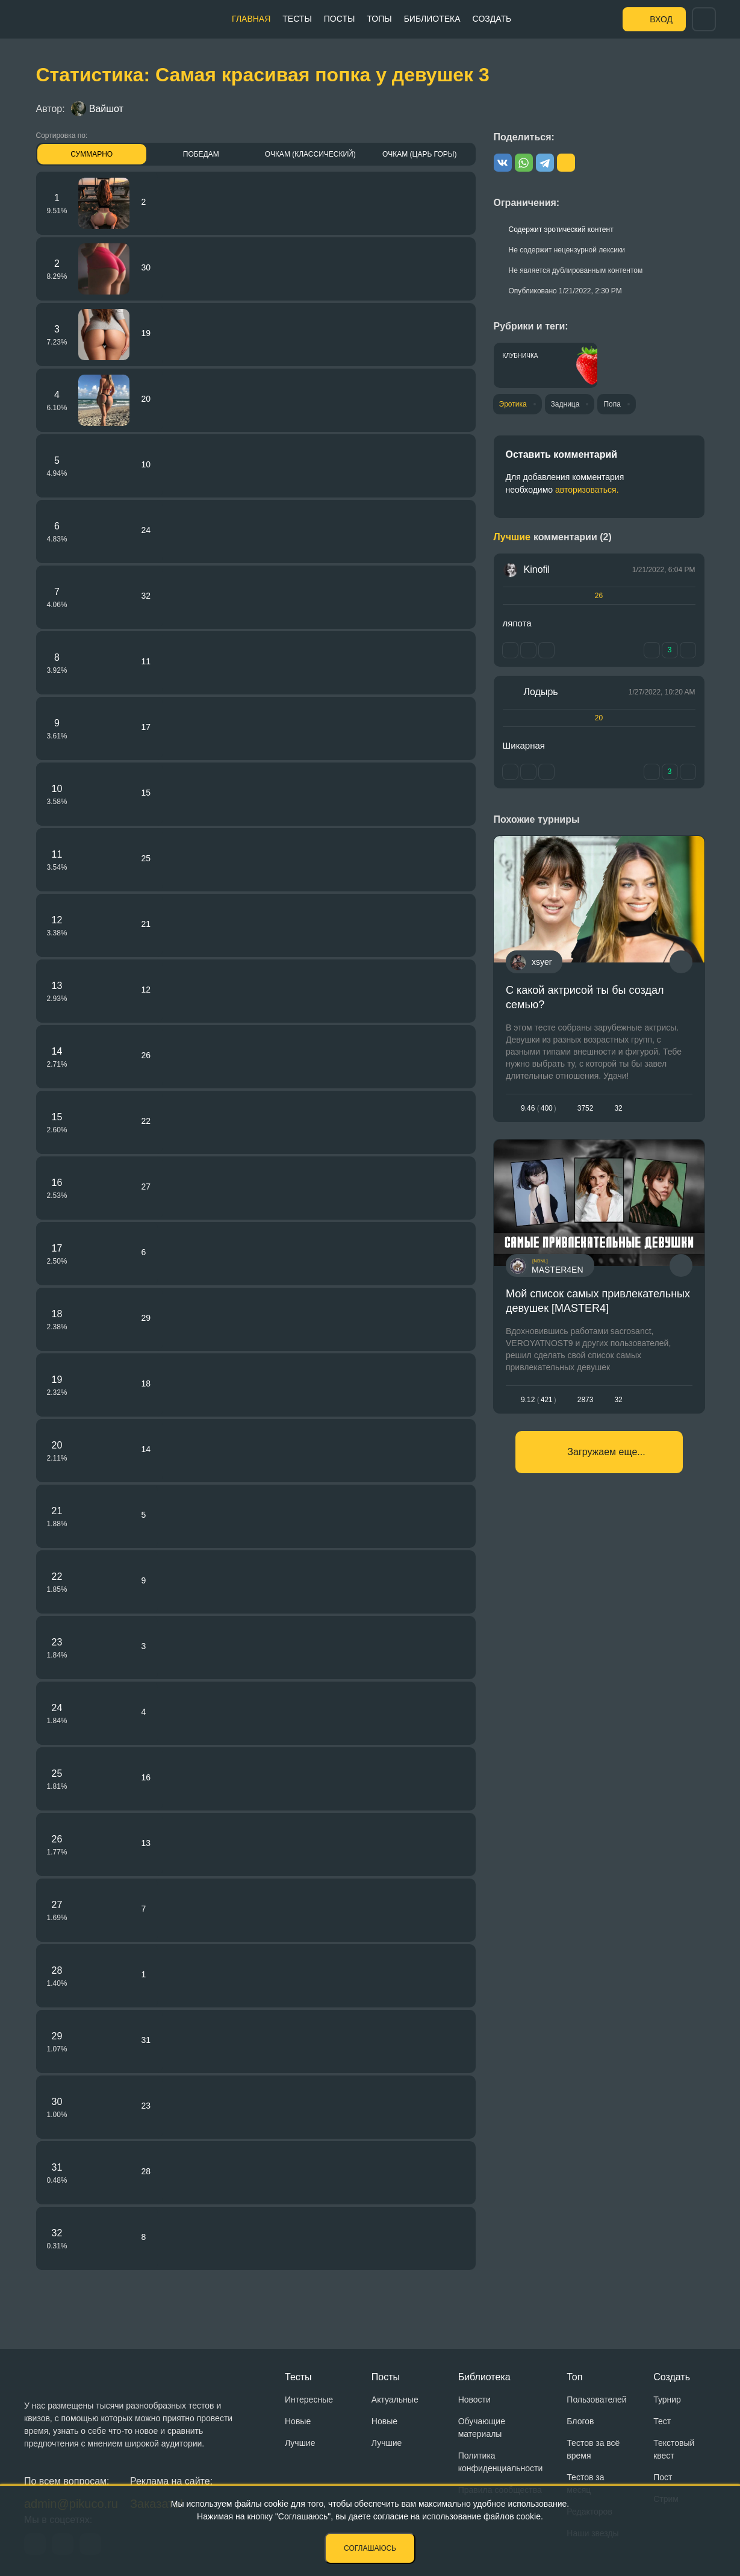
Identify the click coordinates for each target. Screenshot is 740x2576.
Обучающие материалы (481, 2427)
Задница (565, 404)
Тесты (296, 18)
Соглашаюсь (370, 2548)
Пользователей (596, 2399)
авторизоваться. (587, 489)
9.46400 (538, 1108)
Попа (611, 404)
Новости (474, 2399)
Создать (492, 18)
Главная (251, 18)
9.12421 (538, 1400)
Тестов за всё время (593, 2449)
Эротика (513, 404)
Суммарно (91, 154)
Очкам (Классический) (310, 154)
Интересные (309, 2399)
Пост (662, 2477)
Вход (661, 19)
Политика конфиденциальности (500, 2462)
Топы (379, 18)
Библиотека (432, 18)
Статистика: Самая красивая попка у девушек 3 (263, 75)
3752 (585, 1108)
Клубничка (520, 355)
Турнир (667, 2399)
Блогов (580, 2421)
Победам (201, 154)
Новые (298, 2421)
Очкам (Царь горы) (419, 154)
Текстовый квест (673, 2449)
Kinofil (537, 569)
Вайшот (97, 108)
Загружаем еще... (606, 1452)
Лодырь (541, 692)
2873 (585, 1400)
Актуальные (395, 2399)
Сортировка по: (62, 135)
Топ (574, 2377)
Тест (662, 2421)
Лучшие (300, 2443)
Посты (339, 18)
